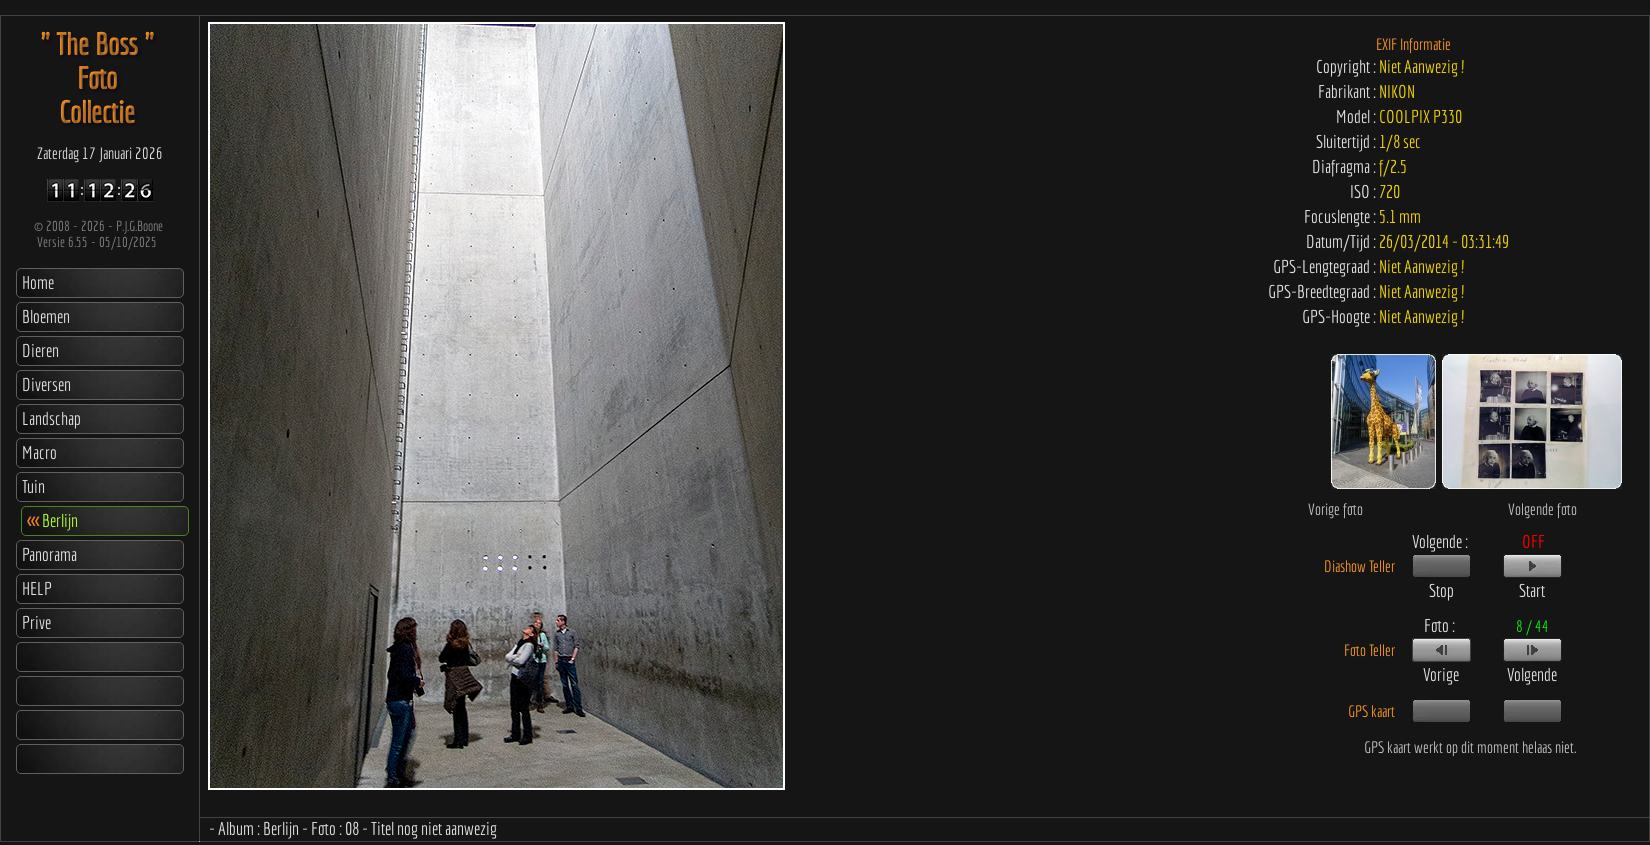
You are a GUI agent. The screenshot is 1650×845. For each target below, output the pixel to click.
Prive (36, 622)
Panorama (49, 554)
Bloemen (46, 316)
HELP (37, 588)
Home (38, 282)
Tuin (33, 486)
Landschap (51, 418)
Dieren (40, 350)
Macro (39, 452)
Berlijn (52, 520)
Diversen (46, 384)
